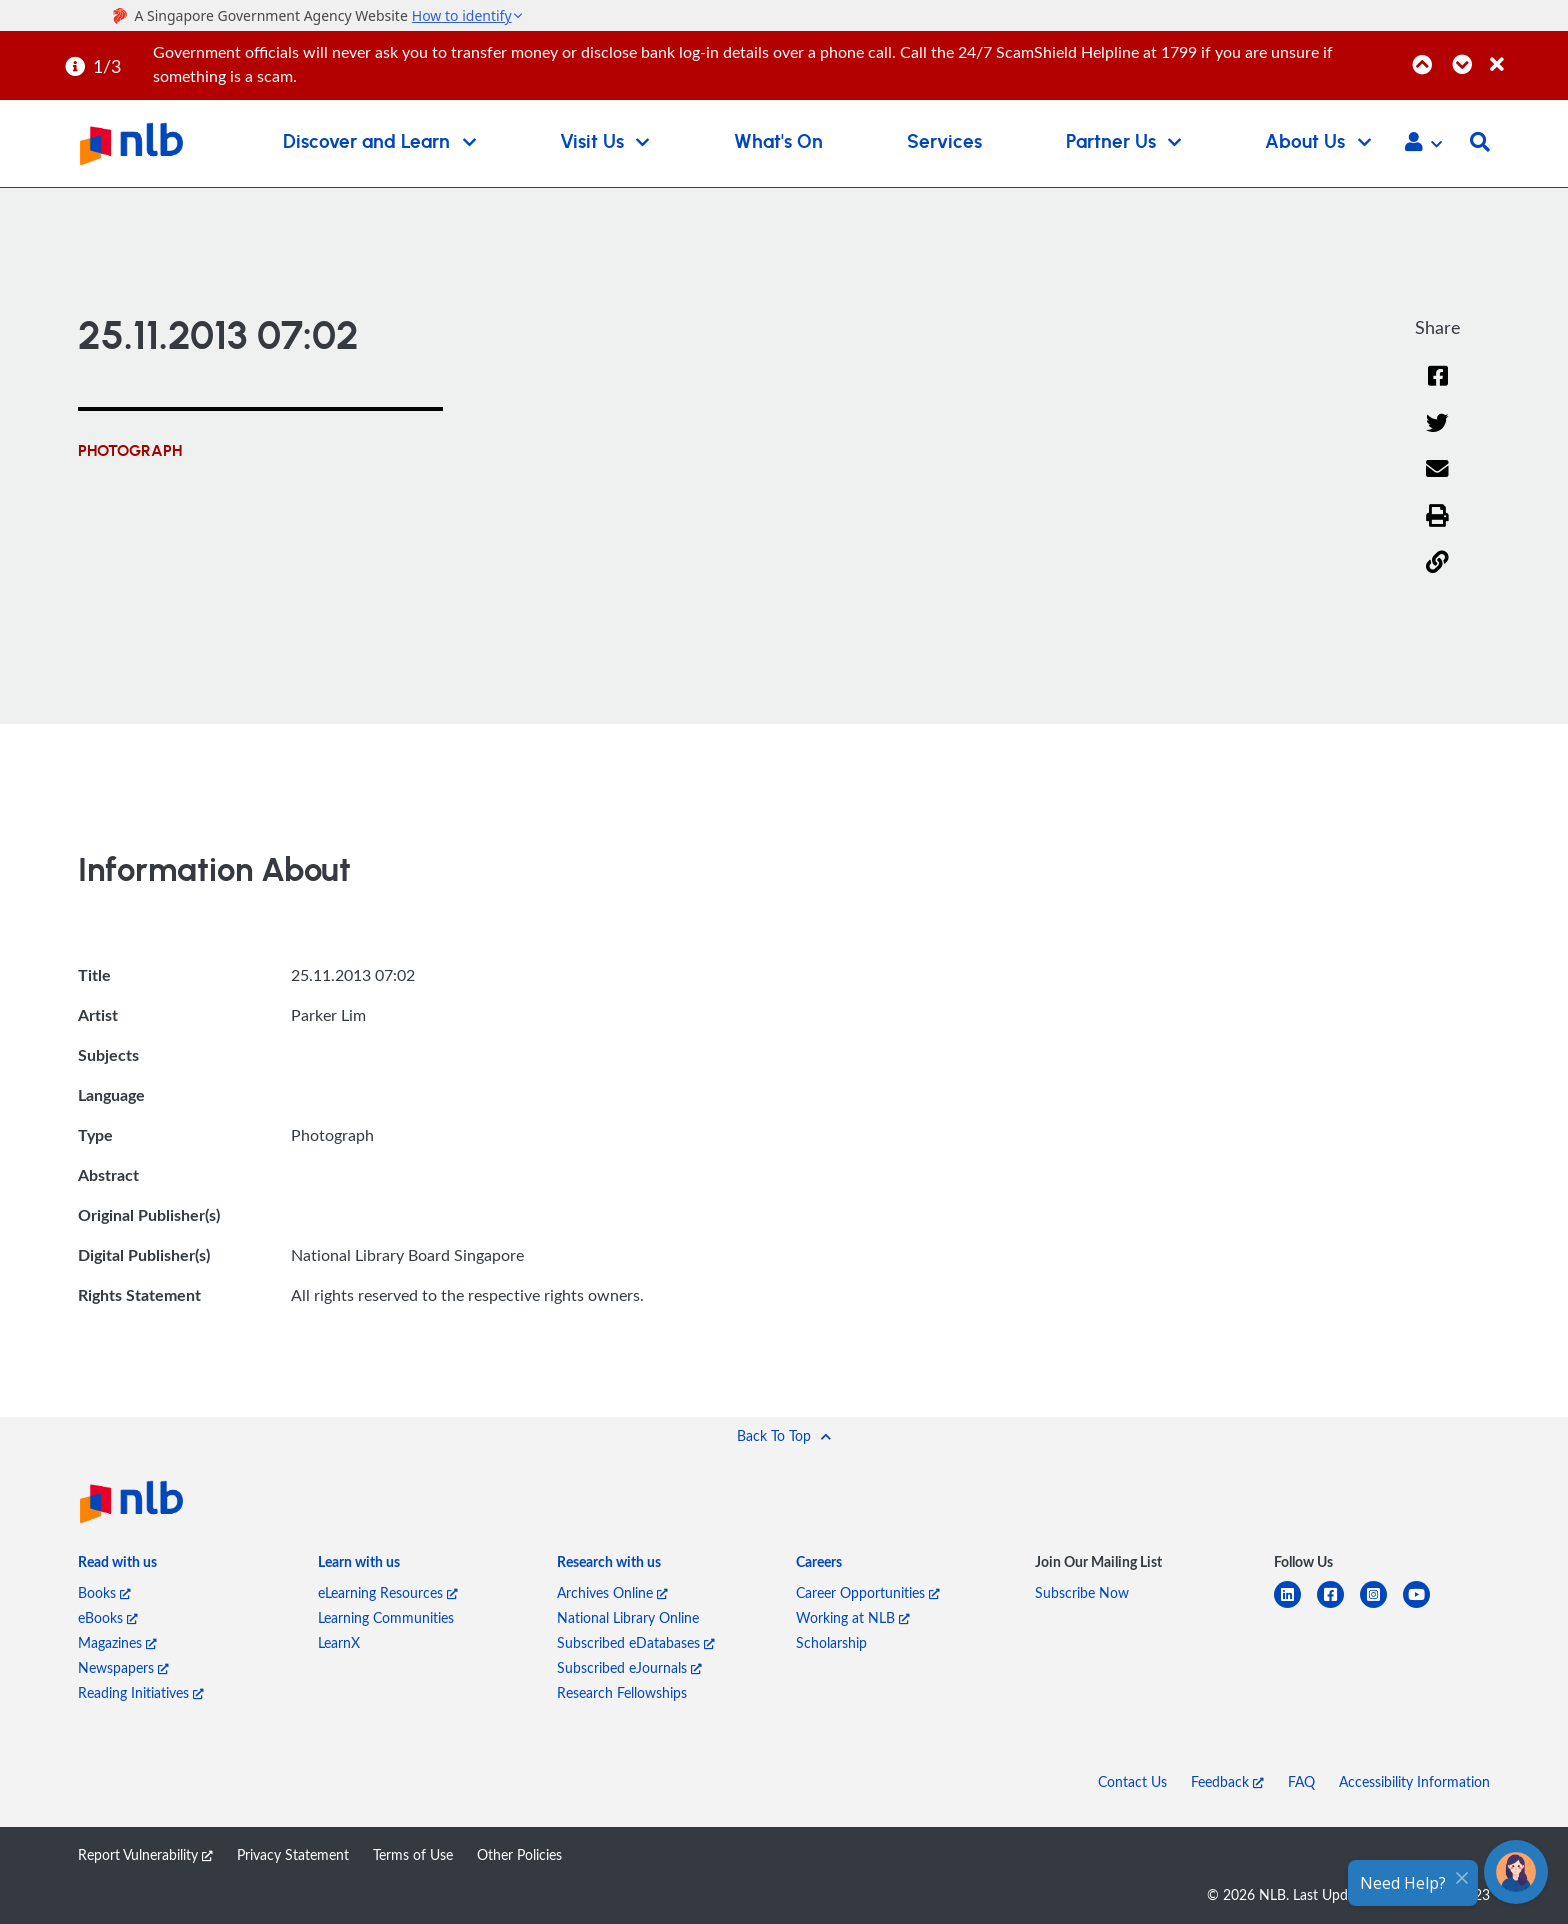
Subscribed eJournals (629, 1667)
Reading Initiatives (141, 1692)
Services (944, 142)
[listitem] (117, 1565)
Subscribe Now (1082, 1592)
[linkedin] (1295, 1606)
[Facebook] (1438, 388)
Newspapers (123, 1667)
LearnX (339, 1642)
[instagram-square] (1381, 1606)
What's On (778, 142)
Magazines (117, 1642)
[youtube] (1424, 1606)
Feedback (1227, 1781)
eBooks (108, 1617)
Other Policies (519, 1854)
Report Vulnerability (145, 1854)
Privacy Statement (293, 1854)
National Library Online (628, 1617)
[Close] (1525, 53)
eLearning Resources (388, 1592)
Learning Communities (386, 1617)
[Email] (1437, 481)
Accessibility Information (1414, 1781)
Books (104, 1592)
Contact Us (1132, 1781)
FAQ (1301, 1781)
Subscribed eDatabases (636, 1642)
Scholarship (831, 1642)
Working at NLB (853, 1617)
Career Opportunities (868, 1592)
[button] (1423, 144)
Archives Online (612, 1592)
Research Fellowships (622, 1692)
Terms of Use (413, 1854)
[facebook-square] (1338, 1606)
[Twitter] (1437, 435)
